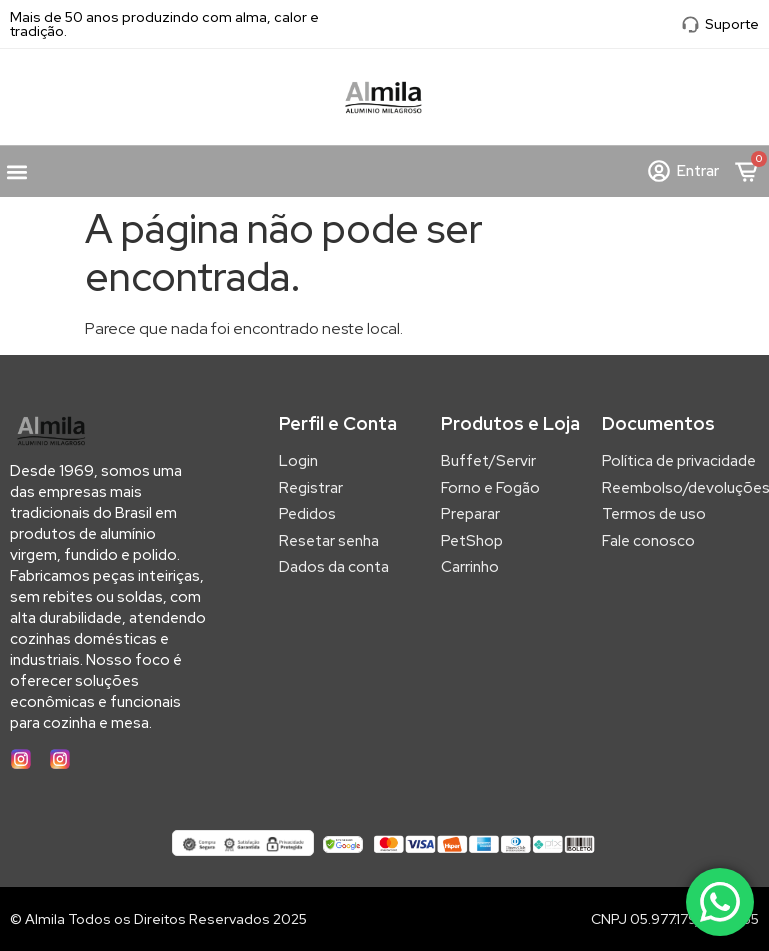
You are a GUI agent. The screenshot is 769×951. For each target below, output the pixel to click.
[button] (16, 171)
